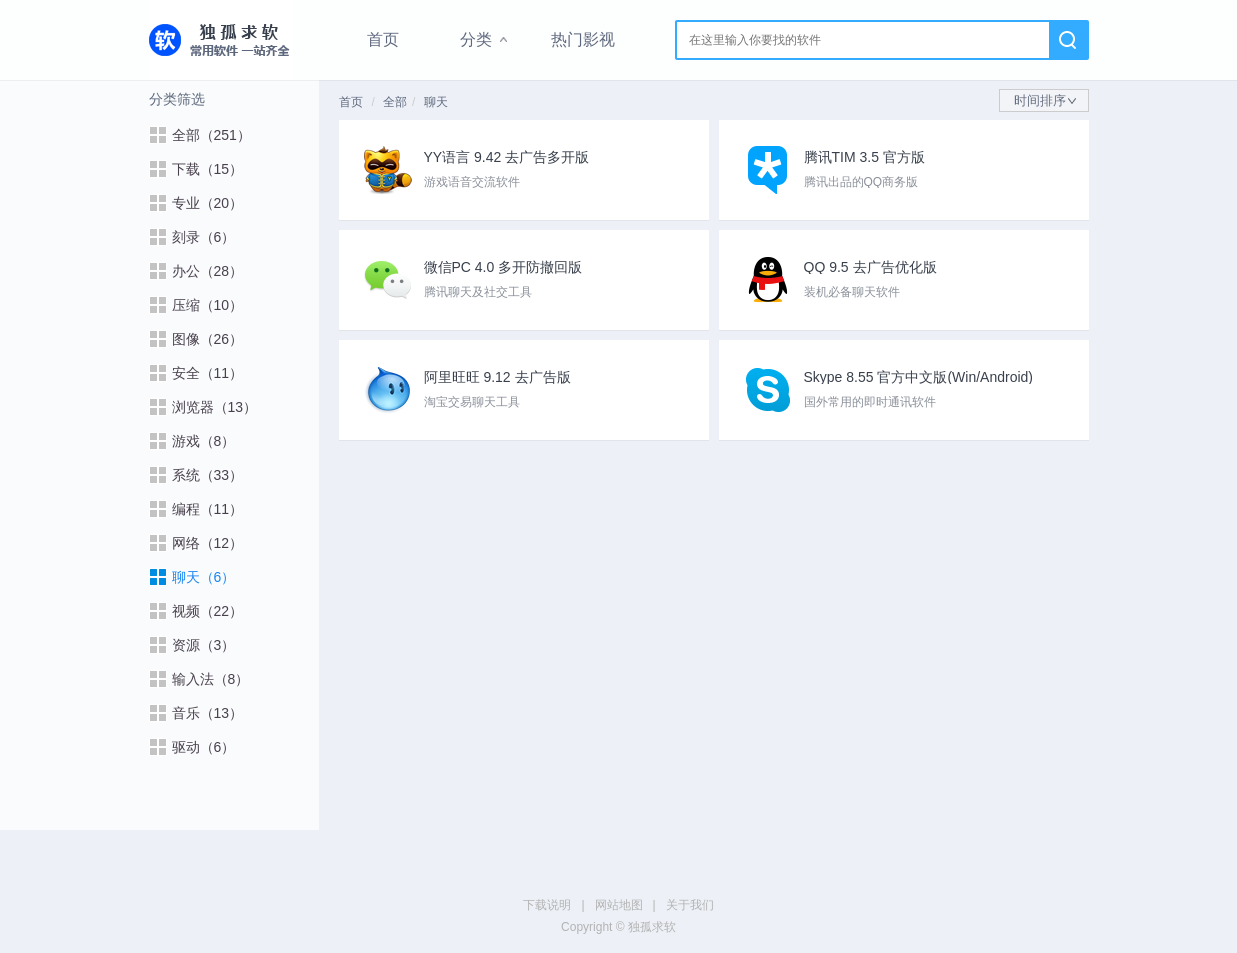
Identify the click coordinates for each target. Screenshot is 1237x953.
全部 (395, 102)
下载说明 (547, 905)
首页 (383, 39)
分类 (476, 39)
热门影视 (583, 39)
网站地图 (619, 905)
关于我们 (690, 905)
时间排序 (1045, 100)
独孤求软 (221, 40)
